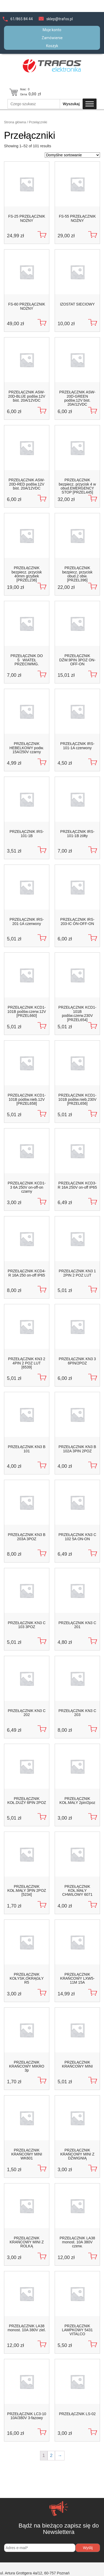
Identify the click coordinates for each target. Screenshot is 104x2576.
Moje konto (52, 30)
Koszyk (52, 46)
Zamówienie (52, 38)
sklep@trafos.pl (59, 19)
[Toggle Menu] (89, 104)
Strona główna (15, 122)
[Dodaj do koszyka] (42, 234)
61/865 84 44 (21, 19)
